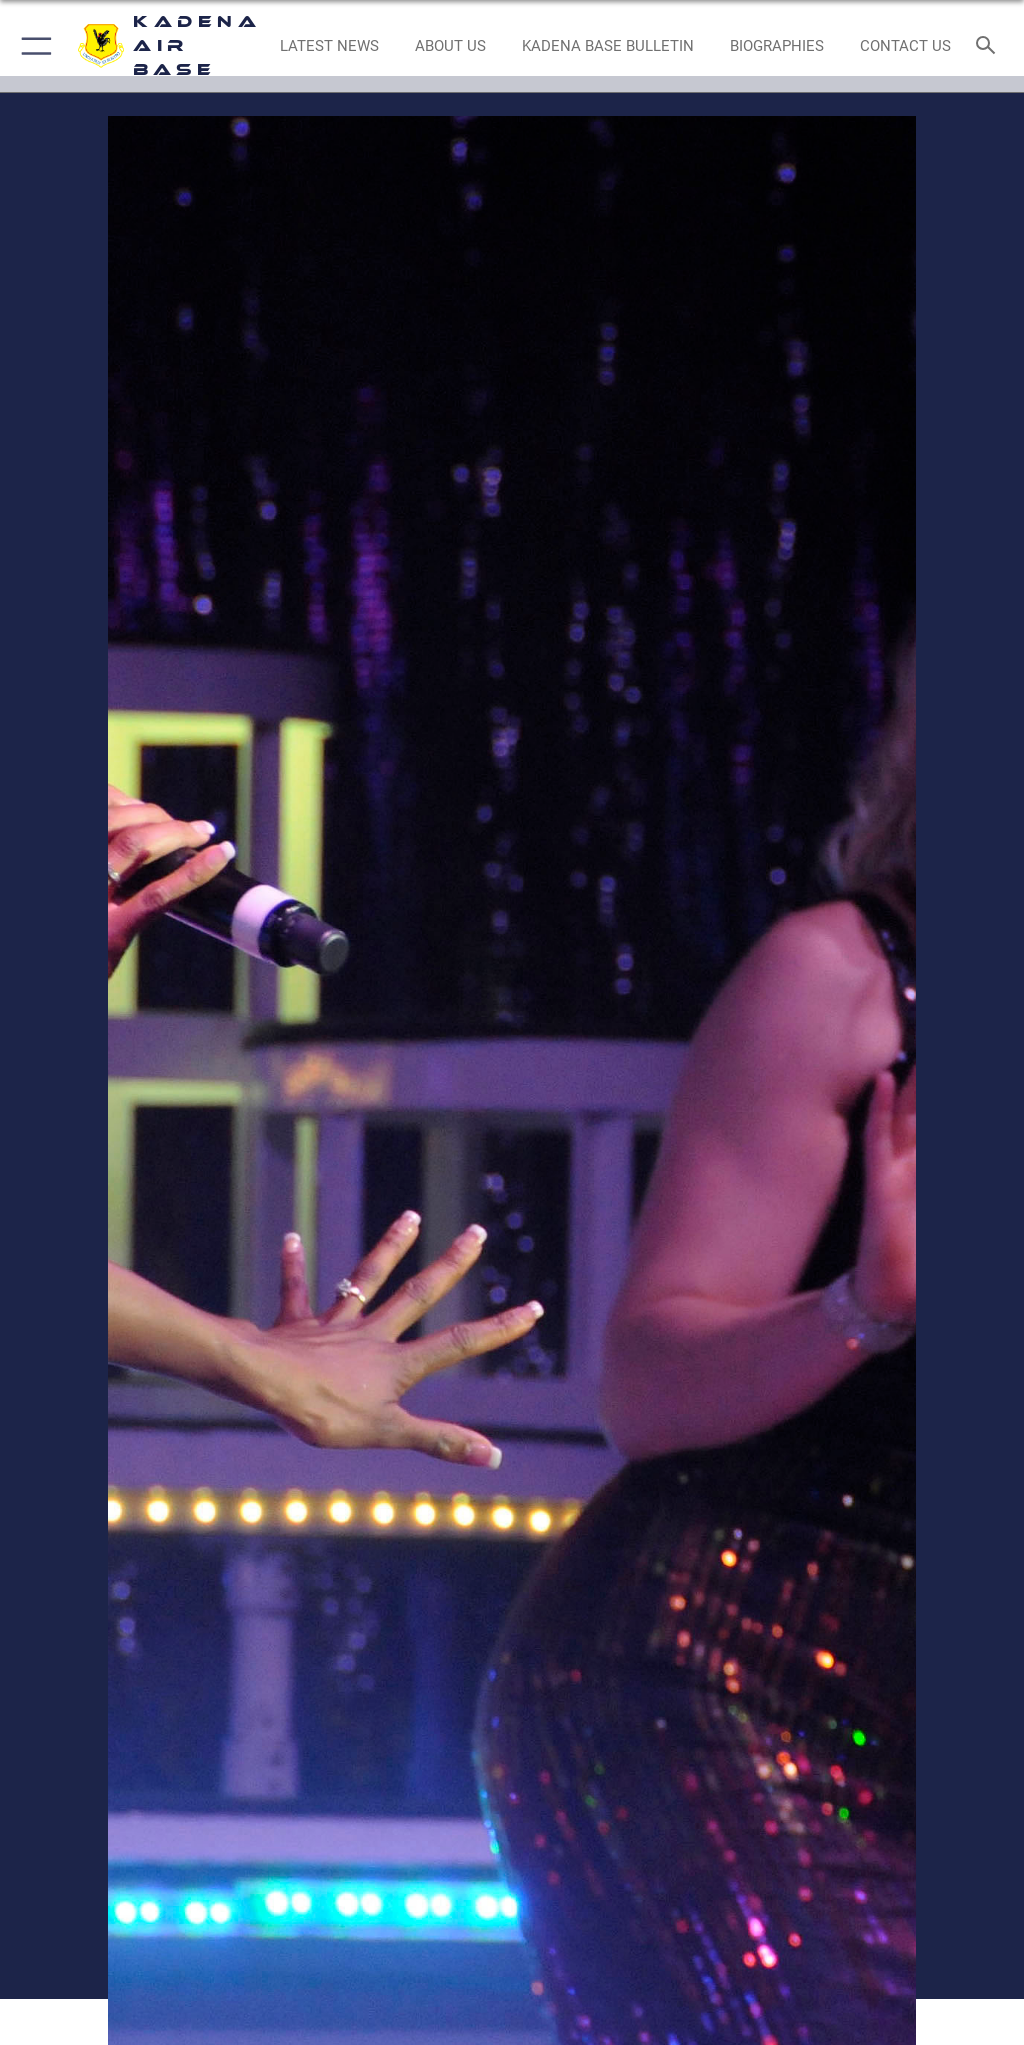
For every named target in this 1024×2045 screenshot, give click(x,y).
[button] (32, 46)
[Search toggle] (989, 46)
